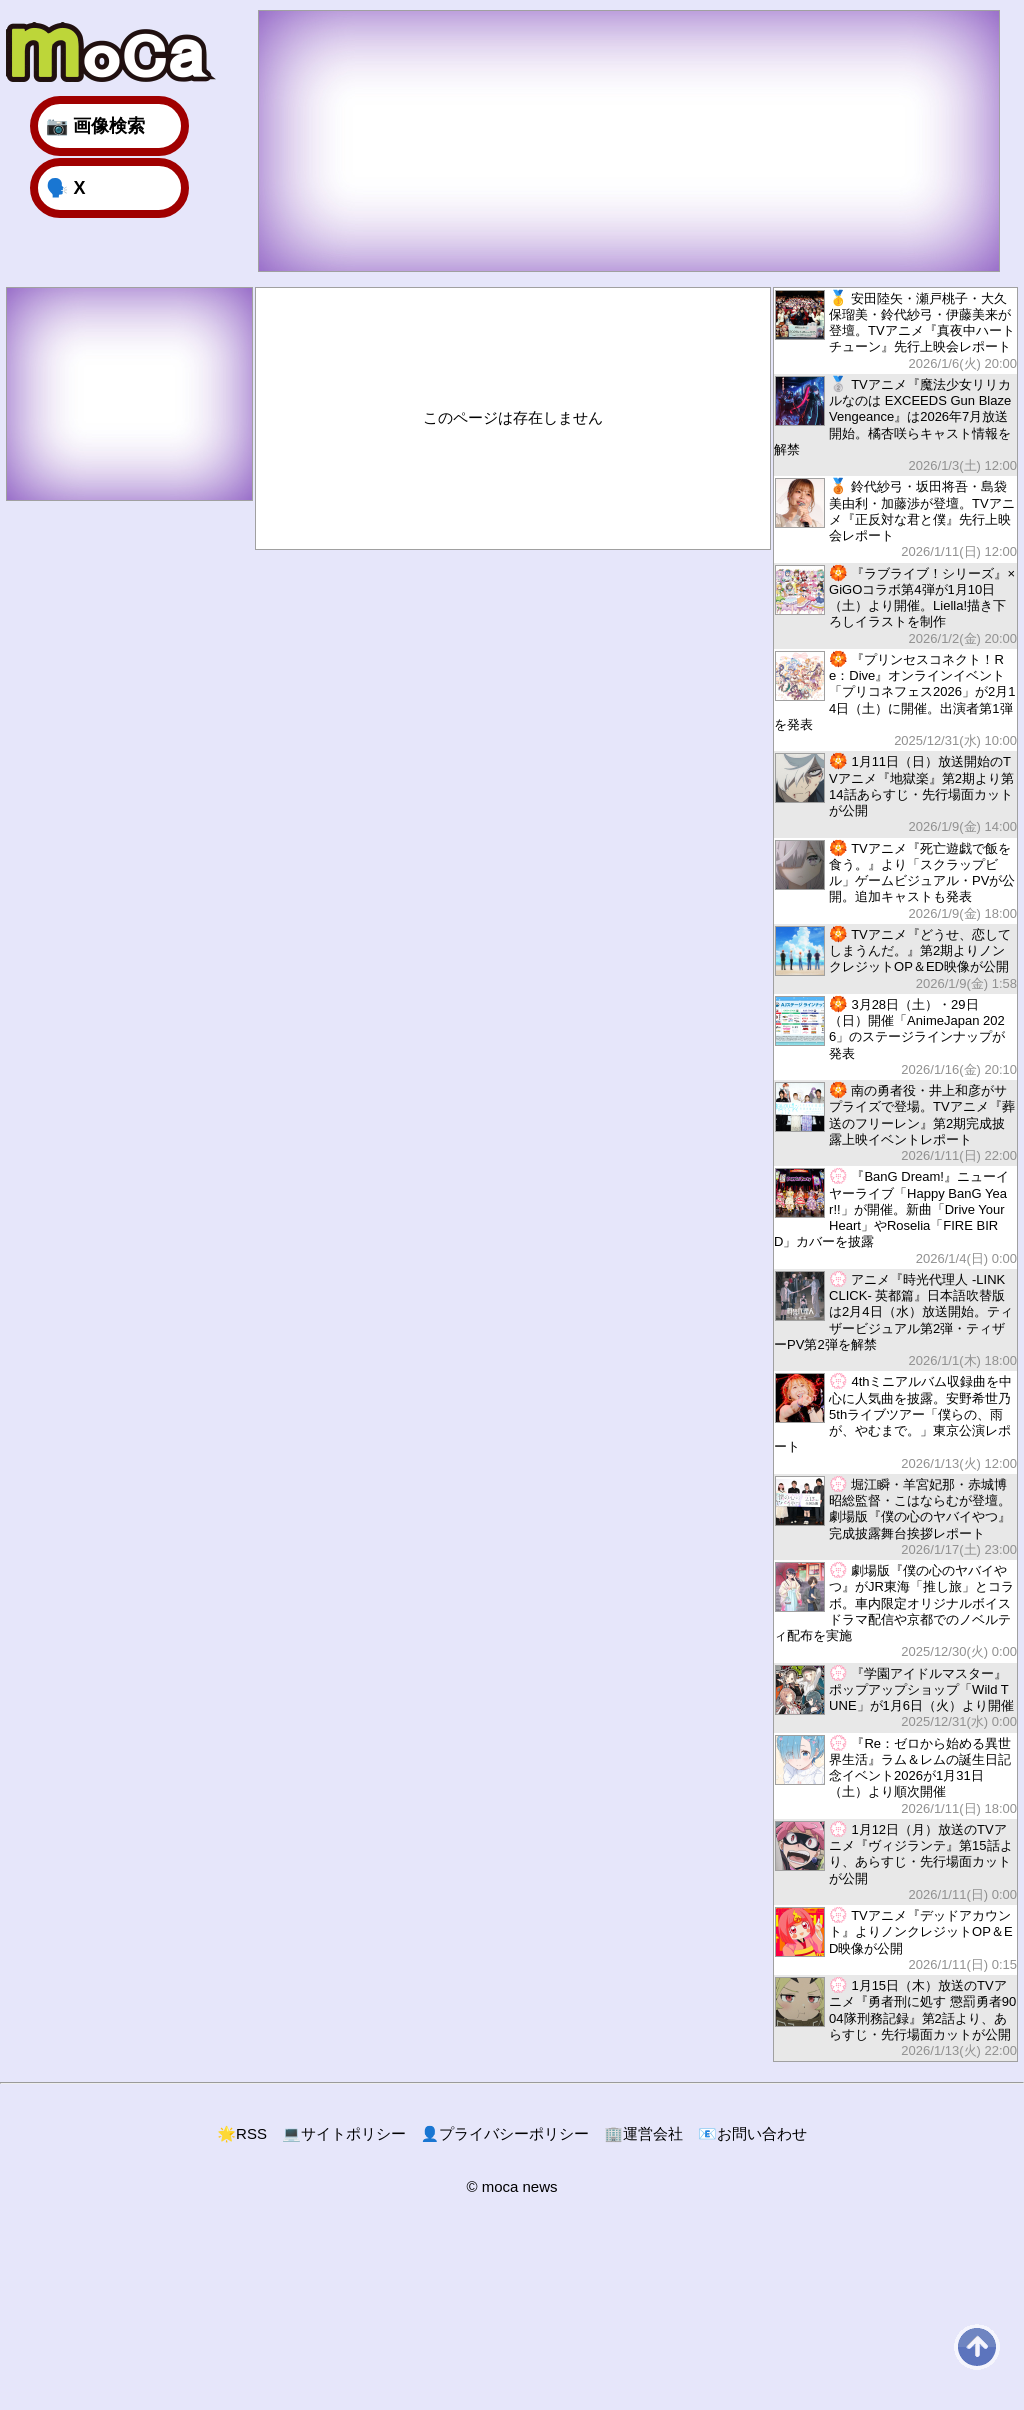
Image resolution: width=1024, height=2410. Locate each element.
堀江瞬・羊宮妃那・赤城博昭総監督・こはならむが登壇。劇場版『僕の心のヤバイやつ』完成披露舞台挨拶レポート (895, 1516)
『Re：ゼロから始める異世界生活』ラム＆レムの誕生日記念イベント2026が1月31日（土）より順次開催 (895, 1775)
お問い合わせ (752, 2133)
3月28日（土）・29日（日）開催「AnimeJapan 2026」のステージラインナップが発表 (895, 1036)
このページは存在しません (513, 417)
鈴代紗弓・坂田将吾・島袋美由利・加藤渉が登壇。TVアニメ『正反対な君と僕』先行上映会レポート (895, 518)
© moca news (511, 2186)
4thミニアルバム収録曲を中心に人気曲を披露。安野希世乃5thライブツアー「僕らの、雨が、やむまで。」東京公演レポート (895, 1422)
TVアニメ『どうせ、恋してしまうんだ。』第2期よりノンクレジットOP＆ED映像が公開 (895, 958)
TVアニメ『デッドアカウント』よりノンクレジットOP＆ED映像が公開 (895, 1939)
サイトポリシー (344, 2133)
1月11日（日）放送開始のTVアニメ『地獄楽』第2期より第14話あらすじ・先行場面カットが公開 (895, 793)
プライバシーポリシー (505, 2133)
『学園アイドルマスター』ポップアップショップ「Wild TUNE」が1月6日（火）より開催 (895, 1697)
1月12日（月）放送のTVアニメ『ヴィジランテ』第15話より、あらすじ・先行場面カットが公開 (895, 1861)
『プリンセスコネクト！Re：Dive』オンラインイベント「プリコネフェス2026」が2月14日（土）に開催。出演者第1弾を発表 (895, 700)
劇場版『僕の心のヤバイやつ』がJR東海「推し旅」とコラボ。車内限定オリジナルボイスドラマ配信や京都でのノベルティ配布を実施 (895, 1611)
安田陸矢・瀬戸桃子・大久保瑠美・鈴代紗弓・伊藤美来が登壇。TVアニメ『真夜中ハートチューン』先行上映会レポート (895, 330)
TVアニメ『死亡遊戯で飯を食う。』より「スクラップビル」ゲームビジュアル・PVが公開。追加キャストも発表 (895, 880)
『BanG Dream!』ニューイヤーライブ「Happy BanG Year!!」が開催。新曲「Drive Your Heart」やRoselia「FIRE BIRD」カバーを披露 (895, 1217)
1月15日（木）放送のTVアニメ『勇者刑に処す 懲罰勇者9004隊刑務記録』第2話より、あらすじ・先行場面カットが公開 (895, 2017)
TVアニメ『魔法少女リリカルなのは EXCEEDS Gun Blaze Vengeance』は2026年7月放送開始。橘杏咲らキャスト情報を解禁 (895, 425)
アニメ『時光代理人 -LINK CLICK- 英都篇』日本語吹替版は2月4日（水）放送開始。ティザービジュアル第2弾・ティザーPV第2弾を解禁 (895, 1320)
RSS (242, 2133)
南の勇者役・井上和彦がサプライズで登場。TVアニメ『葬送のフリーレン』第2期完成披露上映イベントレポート (895, 1122)
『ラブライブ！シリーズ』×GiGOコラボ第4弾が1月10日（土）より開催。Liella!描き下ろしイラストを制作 (895, 605)
